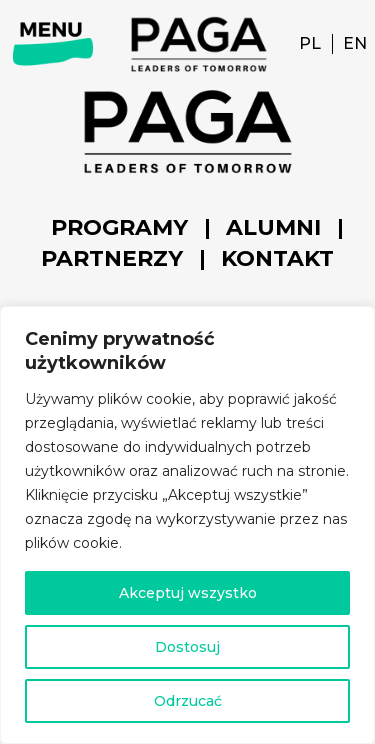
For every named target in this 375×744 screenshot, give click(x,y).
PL (310, 43)
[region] (187, 525)
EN (355, 43)
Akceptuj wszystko (188, 593)
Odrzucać (188, 701)
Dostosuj (187, 647)
